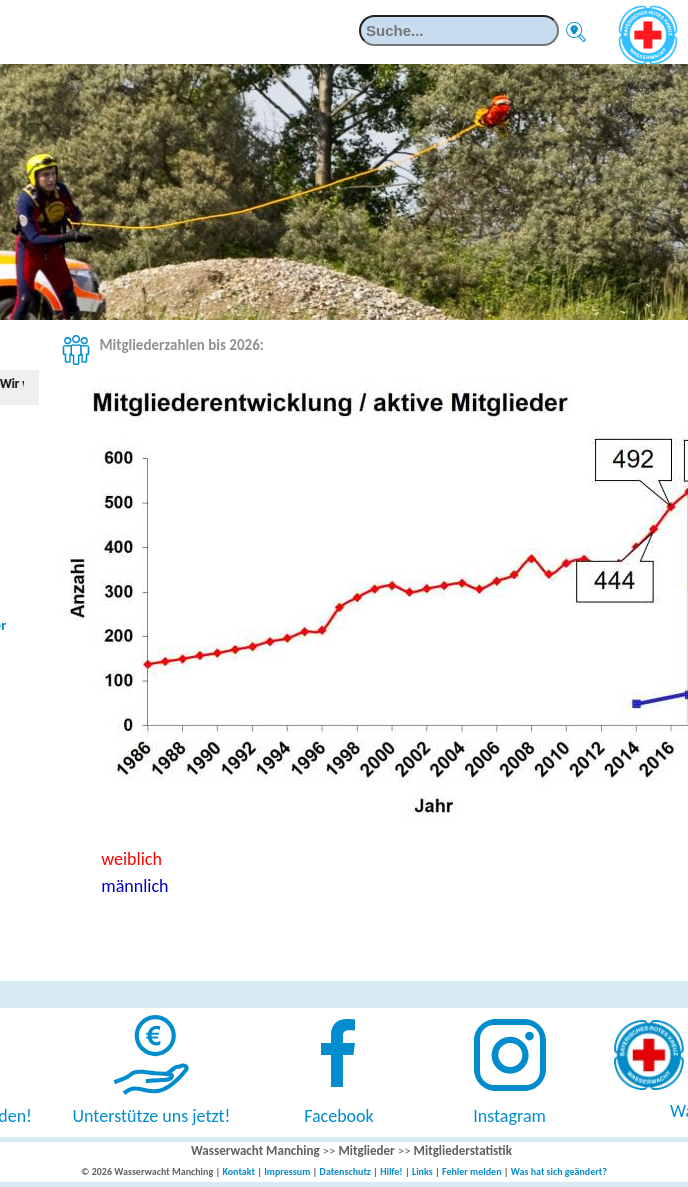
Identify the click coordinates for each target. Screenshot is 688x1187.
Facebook (339, 1116)
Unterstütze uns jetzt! (152, 1116)
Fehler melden (472, 1171)
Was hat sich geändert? (559, 1171)
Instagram (509, 1116)
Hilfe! (391, 1171)
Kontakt (238, 1171)
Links (422, 1171)
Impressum (287, 1171)
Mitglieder (366, 1150)
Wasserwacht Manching (255, 1150)
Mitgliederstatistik (463, 1150)
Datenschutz (345, 1171)
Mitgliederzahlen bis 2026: (181, 345)
